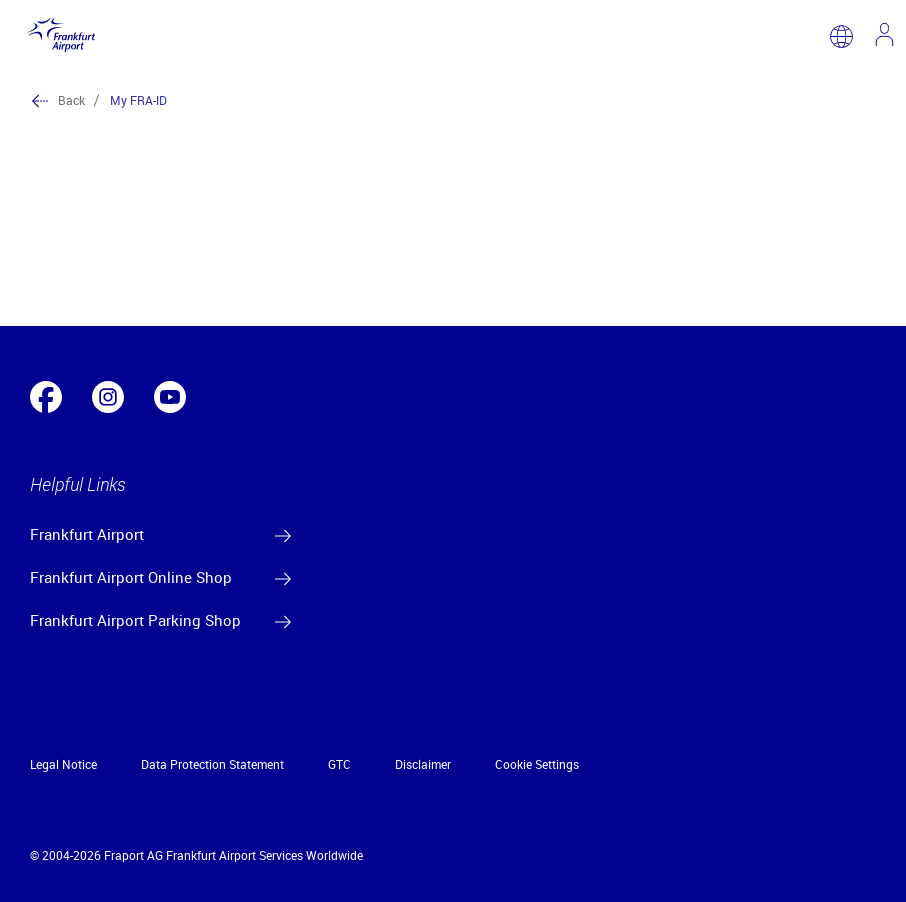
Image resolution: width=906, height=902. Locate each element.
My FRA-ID (138, 100)
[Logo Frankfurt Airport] (57, 36)
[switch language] (841, 36)
